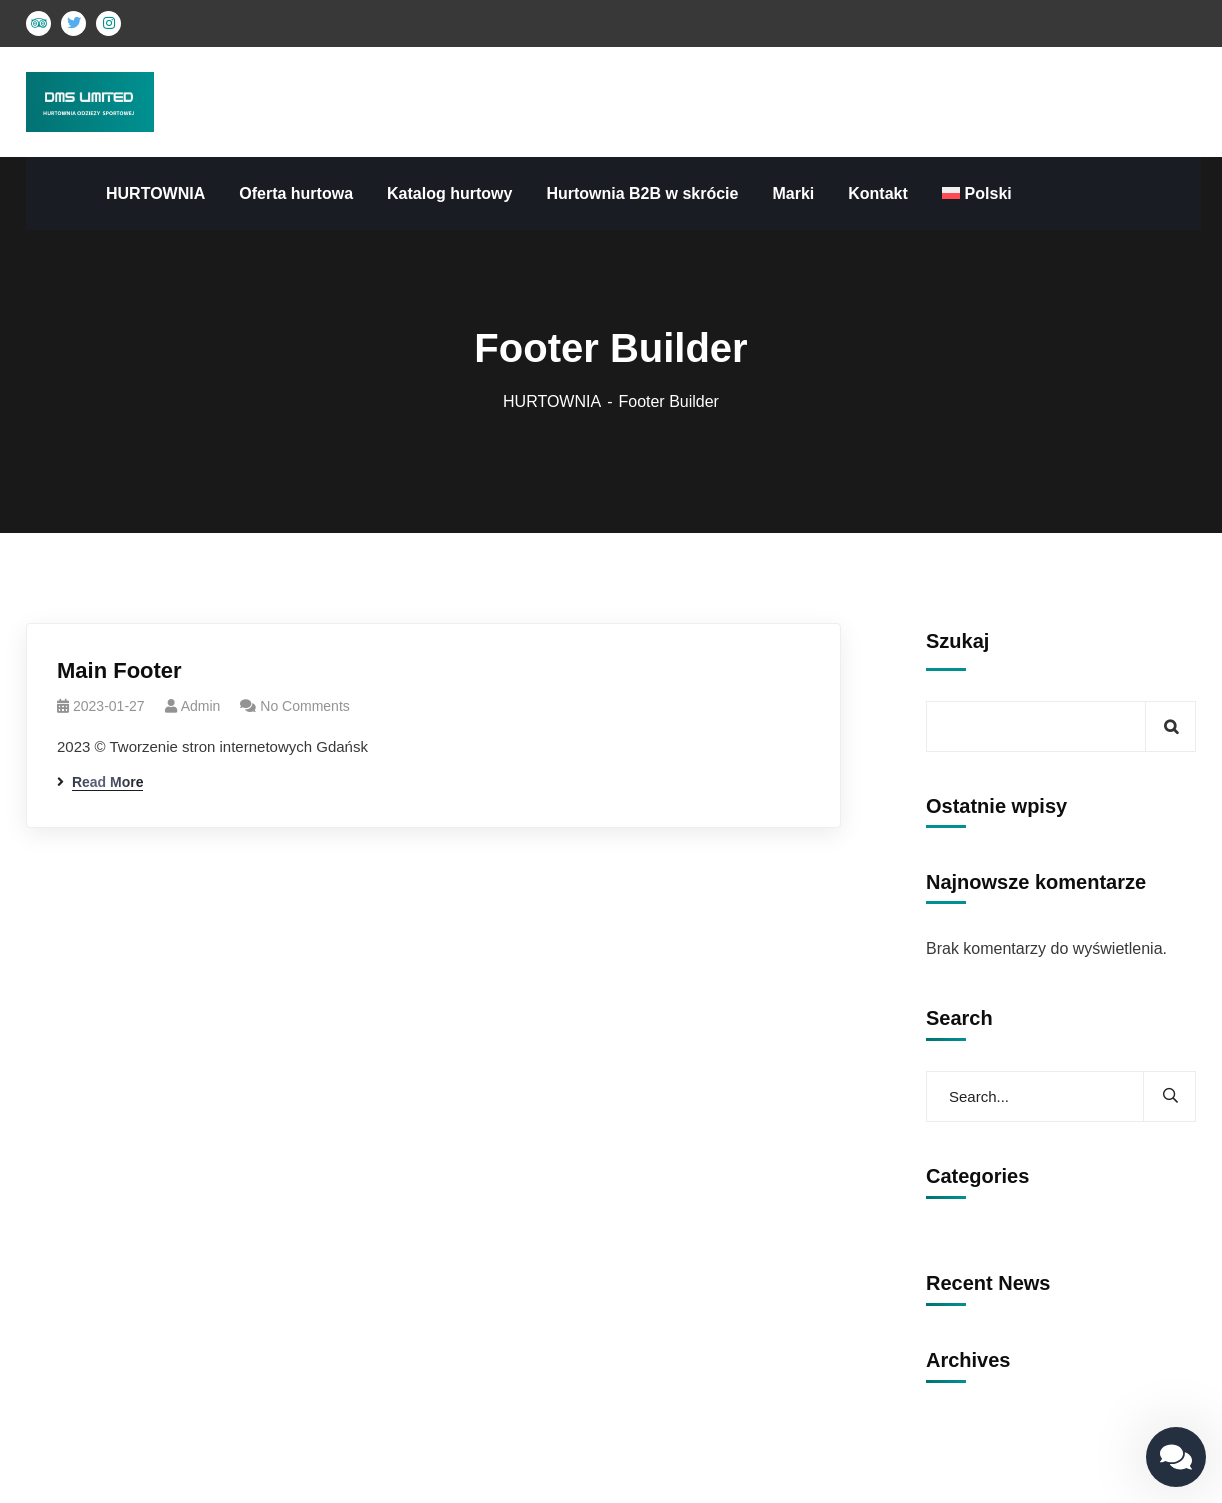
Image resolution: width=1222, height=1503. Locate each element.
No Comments (304, 706)
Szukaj (957, 641)
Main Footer (119, 670)
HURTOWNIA (552, 401)
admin (201, 706)
